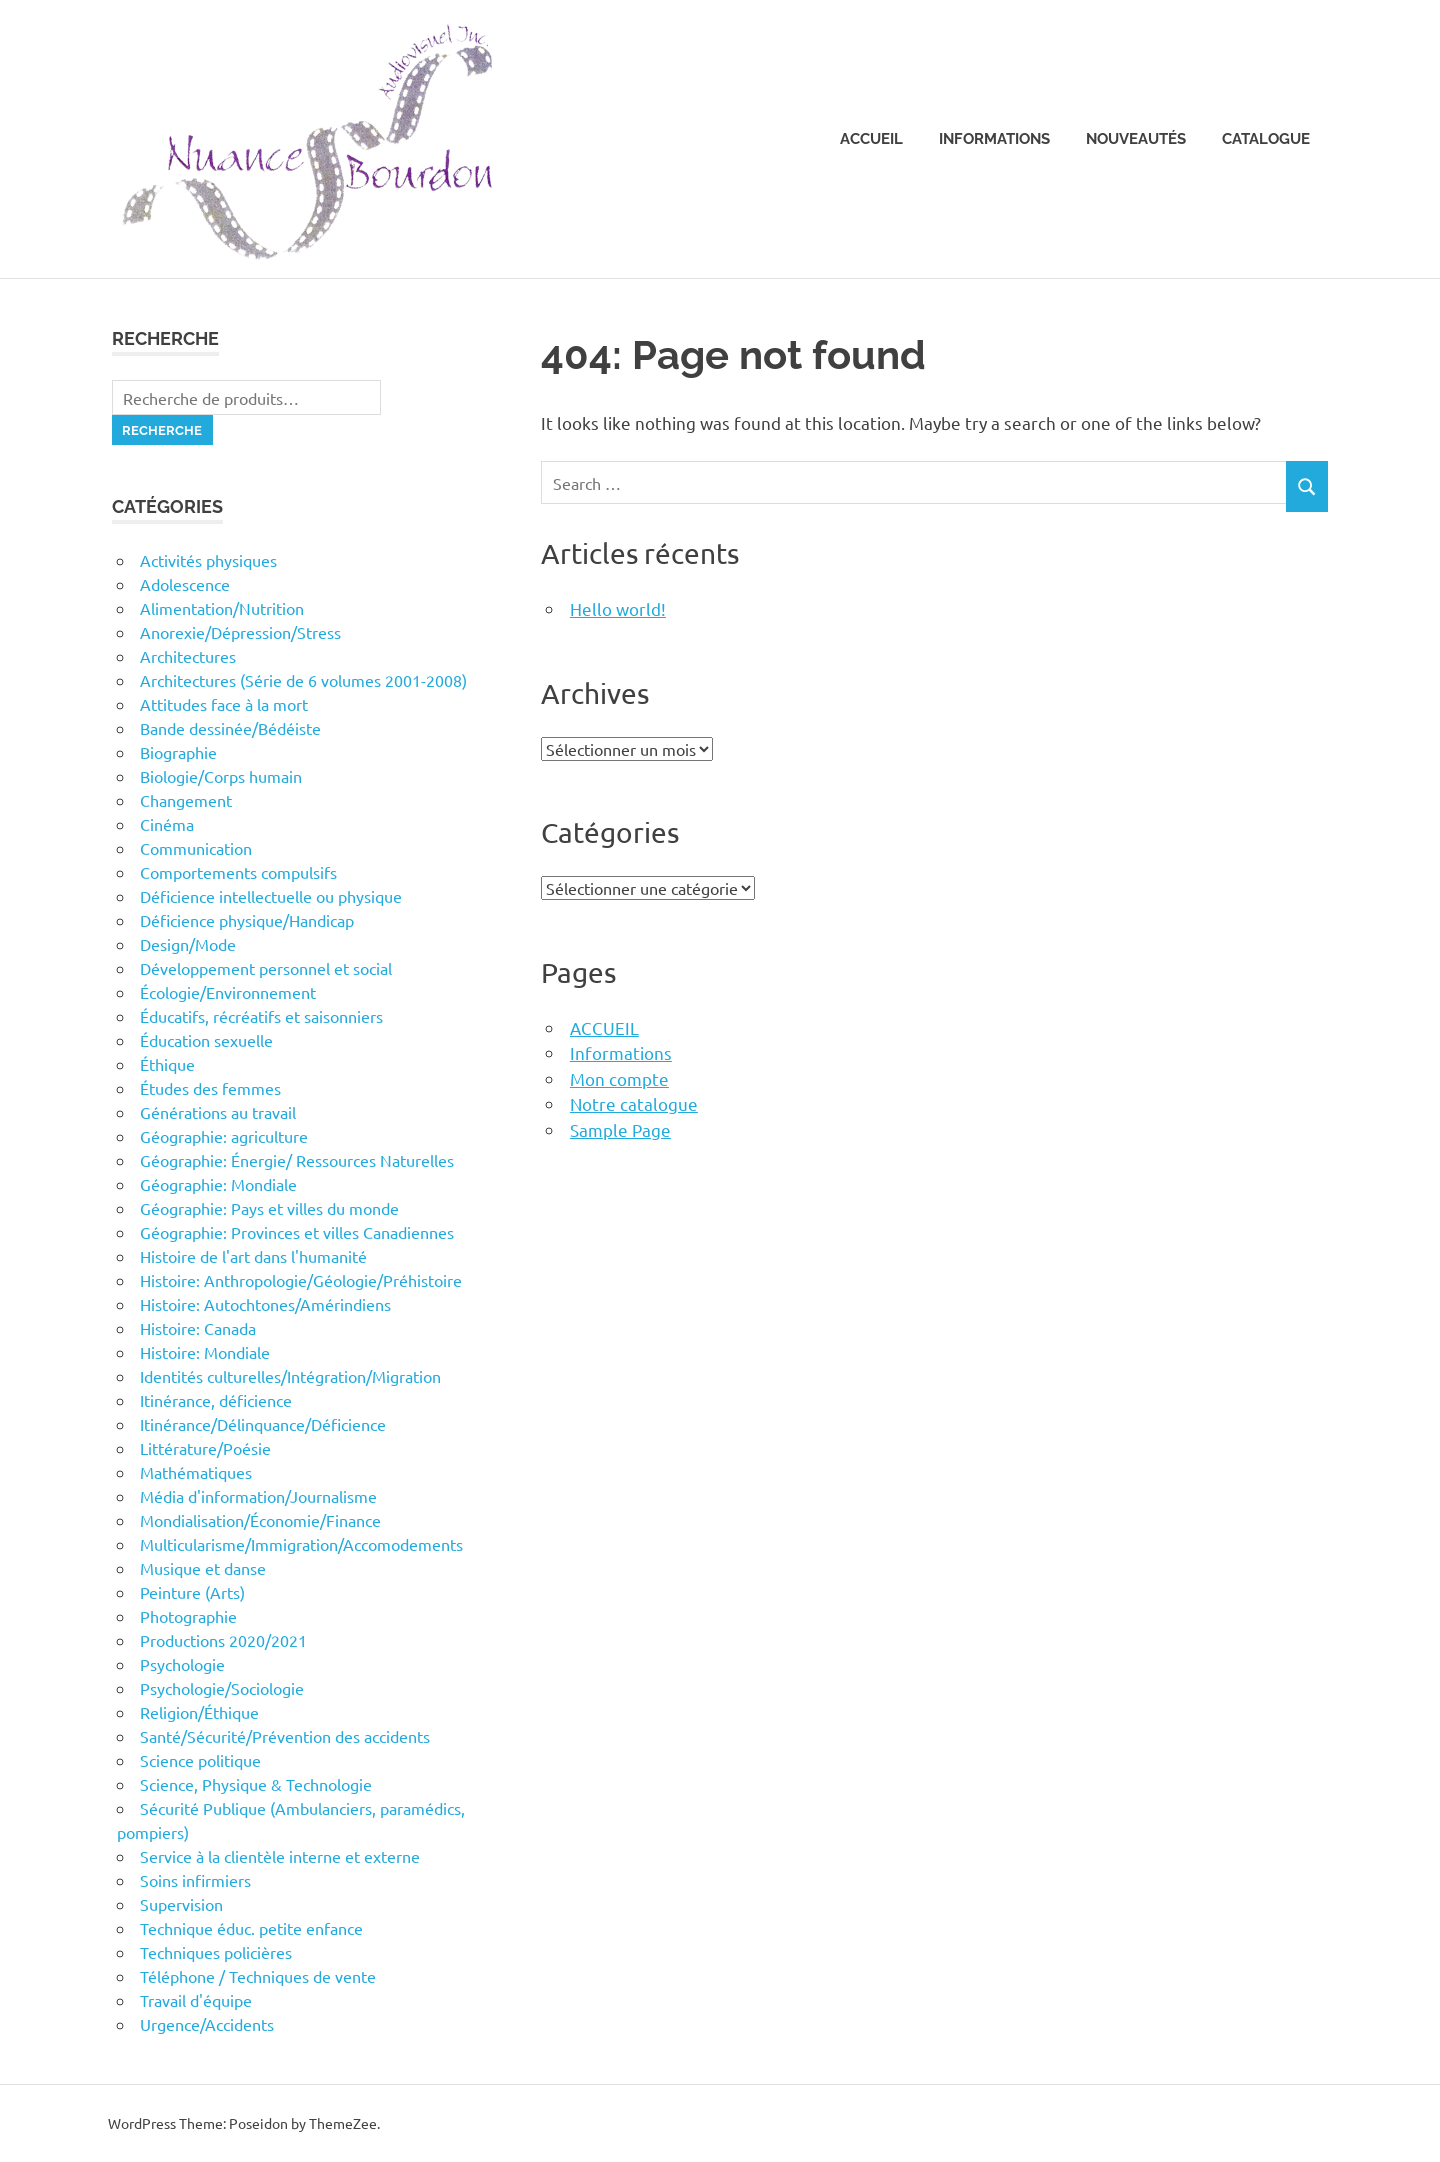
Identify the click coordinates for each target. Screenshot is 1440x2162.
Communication (196, 848)
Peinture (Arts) (192, 1592)
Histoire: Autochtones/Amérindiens (265, 1304)
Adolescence (185, 584)
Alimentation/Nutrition (222, 608)
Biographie (178, 752)
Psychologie (182, 1664)
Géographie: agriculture (224, 1136)
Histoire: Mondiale (205, 1352)
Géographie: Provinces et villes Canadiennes (297, 1232)
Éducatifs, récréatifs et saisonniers (261, 1016)
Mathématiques (196, 1472)
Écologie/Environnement (228, 992)
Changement (186, 800)
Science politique (200, 1760)
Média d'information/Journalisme (258, 1496)
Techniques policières (216, 1952)
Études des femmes (210, 1088)
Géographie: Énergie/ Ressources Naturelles (297, 1160)
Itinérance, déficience (216, 1400)
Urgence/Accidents (207, 2024)
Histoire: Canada (198, 1328)
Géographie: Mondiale (218, 1184)
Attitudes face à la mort (224, 704)
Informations (994, 139)
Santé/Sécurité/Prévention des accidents (285, 1736)
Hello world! (618, 608)
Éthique (167, 1064)
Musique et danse (203, 1568)
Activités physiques (208, 560)
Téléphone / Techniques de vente (258, 1976)
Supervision (181, 1904)
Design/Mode (188, 944)
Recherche (162, 430)
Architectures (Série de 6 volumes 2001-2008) (303, 680)
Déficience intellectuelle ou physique (271, 896)
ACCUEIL (604, 1027)
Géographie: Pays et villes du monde (269, 1208)
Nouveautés (1136, 139)
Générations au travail (218, 1112)
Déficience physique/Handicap (247, 920)
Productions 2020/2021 (223, 1640)
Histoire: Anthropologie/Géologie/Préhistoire (301, 1280)
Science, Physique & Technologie (256, 1784)
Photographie (188, 1616)
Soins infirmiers (195, 1880)
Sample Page (620, 1129)
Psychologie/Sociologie (222, 1688)
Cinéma (167, 824)
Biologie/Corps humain (221, 776)
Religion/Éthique (199, 1712)
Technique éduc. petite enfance (251, 1928)
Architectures (188, 656)
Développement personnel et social (266, 968)
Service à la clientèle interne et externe (280, 1856)
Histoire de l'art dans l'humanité (253, 1256)
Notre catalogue (634, 1103)
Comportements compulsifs (238, 872)
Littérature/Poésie (205, 1448)
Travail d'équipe (196, 2000)
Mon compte (619, 1078)
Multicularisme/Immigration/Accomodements (301, 1544)
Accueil (871, 139)
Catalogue (1266, 139)
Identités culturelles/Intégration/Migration (290, 1376)
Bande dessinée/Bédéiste (230, 728)
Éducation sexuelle (206, 1040)
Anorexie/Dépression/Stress (240, 632)
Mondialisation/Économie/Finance (260, 1520)
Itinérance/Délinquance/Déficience (263, 1424)
